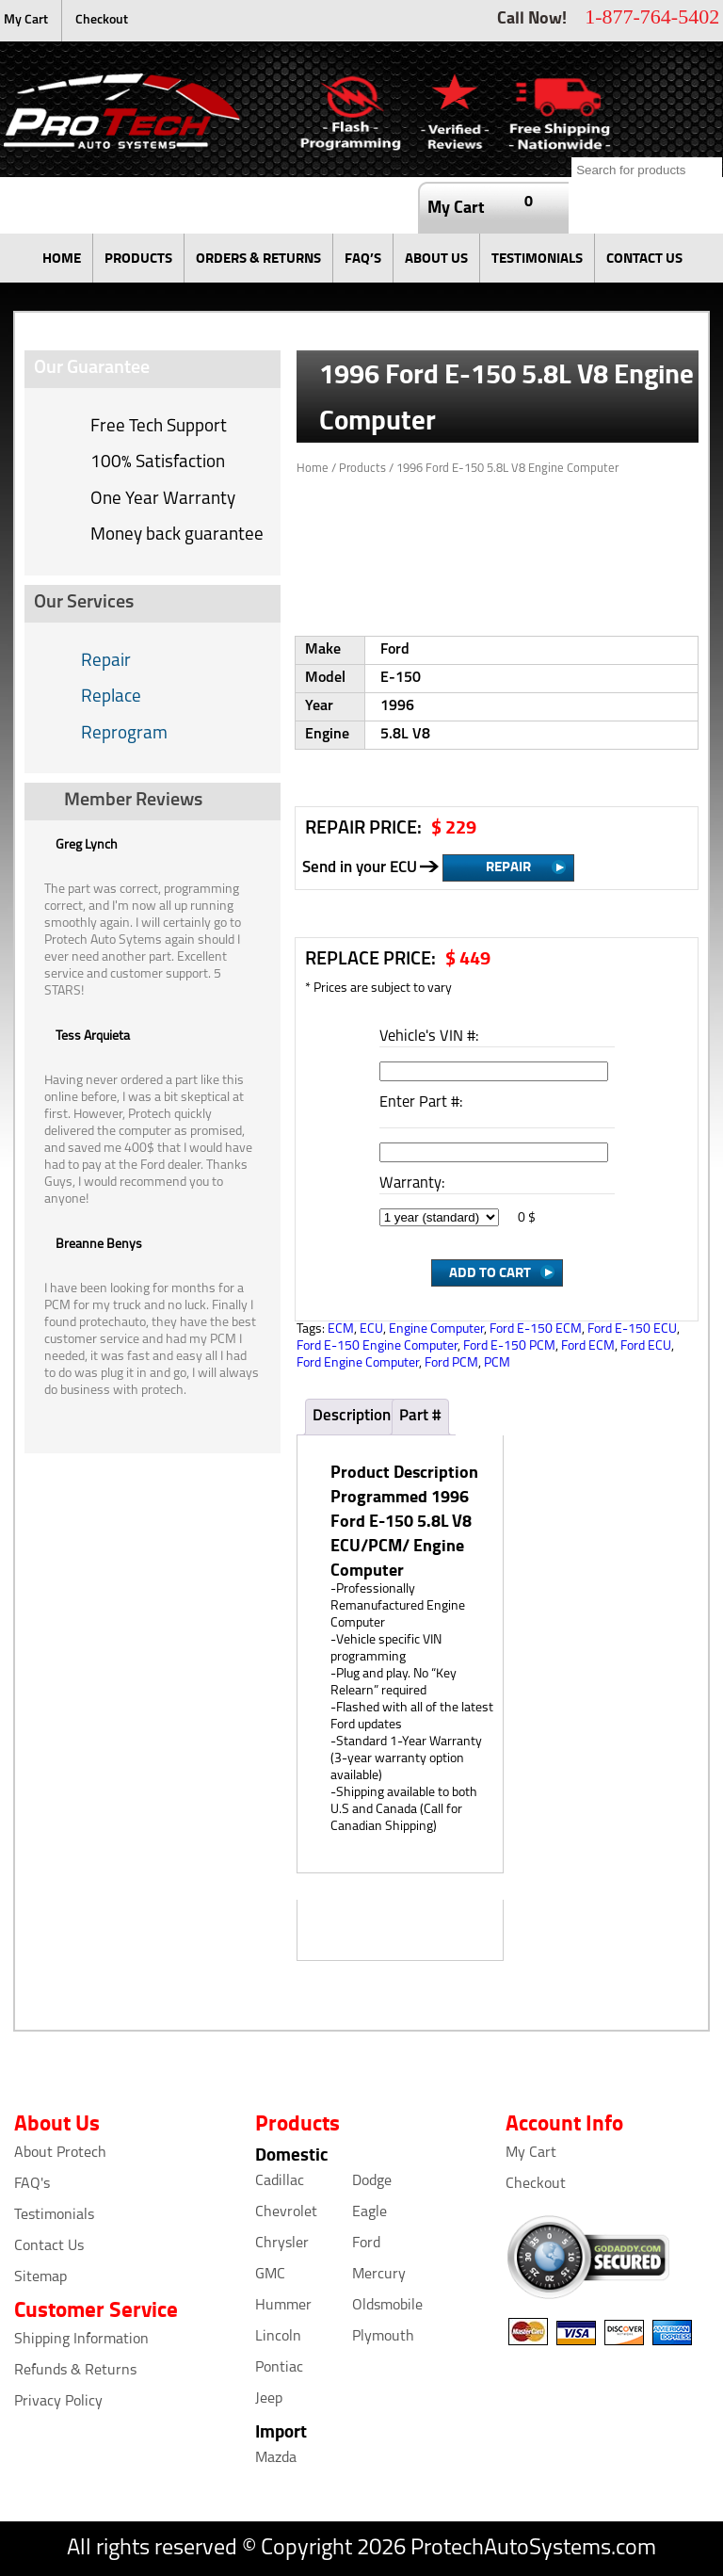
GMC (270, 2274)
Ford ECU (645, 1346)
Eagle (369, 2212)
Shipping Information (81, 2339)
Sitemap (40, 2277)
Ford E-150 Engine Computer (377, 1346)
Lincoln (278, 2336)
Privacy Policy (58, 2401)
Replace (111, 697)
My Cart (26, 20)
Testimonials (54, 2215)
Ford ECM (588, 1346)
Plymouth (383, 2336)
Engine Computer (436, 1329)
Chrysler (282, 2243)
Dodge (372, 2181)
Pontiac (279, 2367)
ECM (341, 1329)
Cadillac (279, 2181)
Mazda (276, 2458)
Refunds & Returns (75, 2370)
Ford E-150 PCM (509, 1346)
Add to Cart (490, 1271)
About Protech (60, 2153)
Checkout (101, 20)
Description (352, 1416)
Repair (106, 662)
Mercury (379, 2274)
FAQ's (32, 2184)
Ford (366, 2243)
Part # (420, 1416)
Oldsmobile (387, 2305)
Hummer (283, 2305)
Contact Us (49, 2246)
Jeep (268, 2398)
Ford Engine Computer (358, 1363)
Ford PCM (451, 1363)
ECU (371, 1329)
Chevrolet (286, 2212)
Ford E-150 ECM (536, 1329)
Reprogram (124, 734)
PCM (497, 1363)
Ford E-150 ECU (632, 1329)
